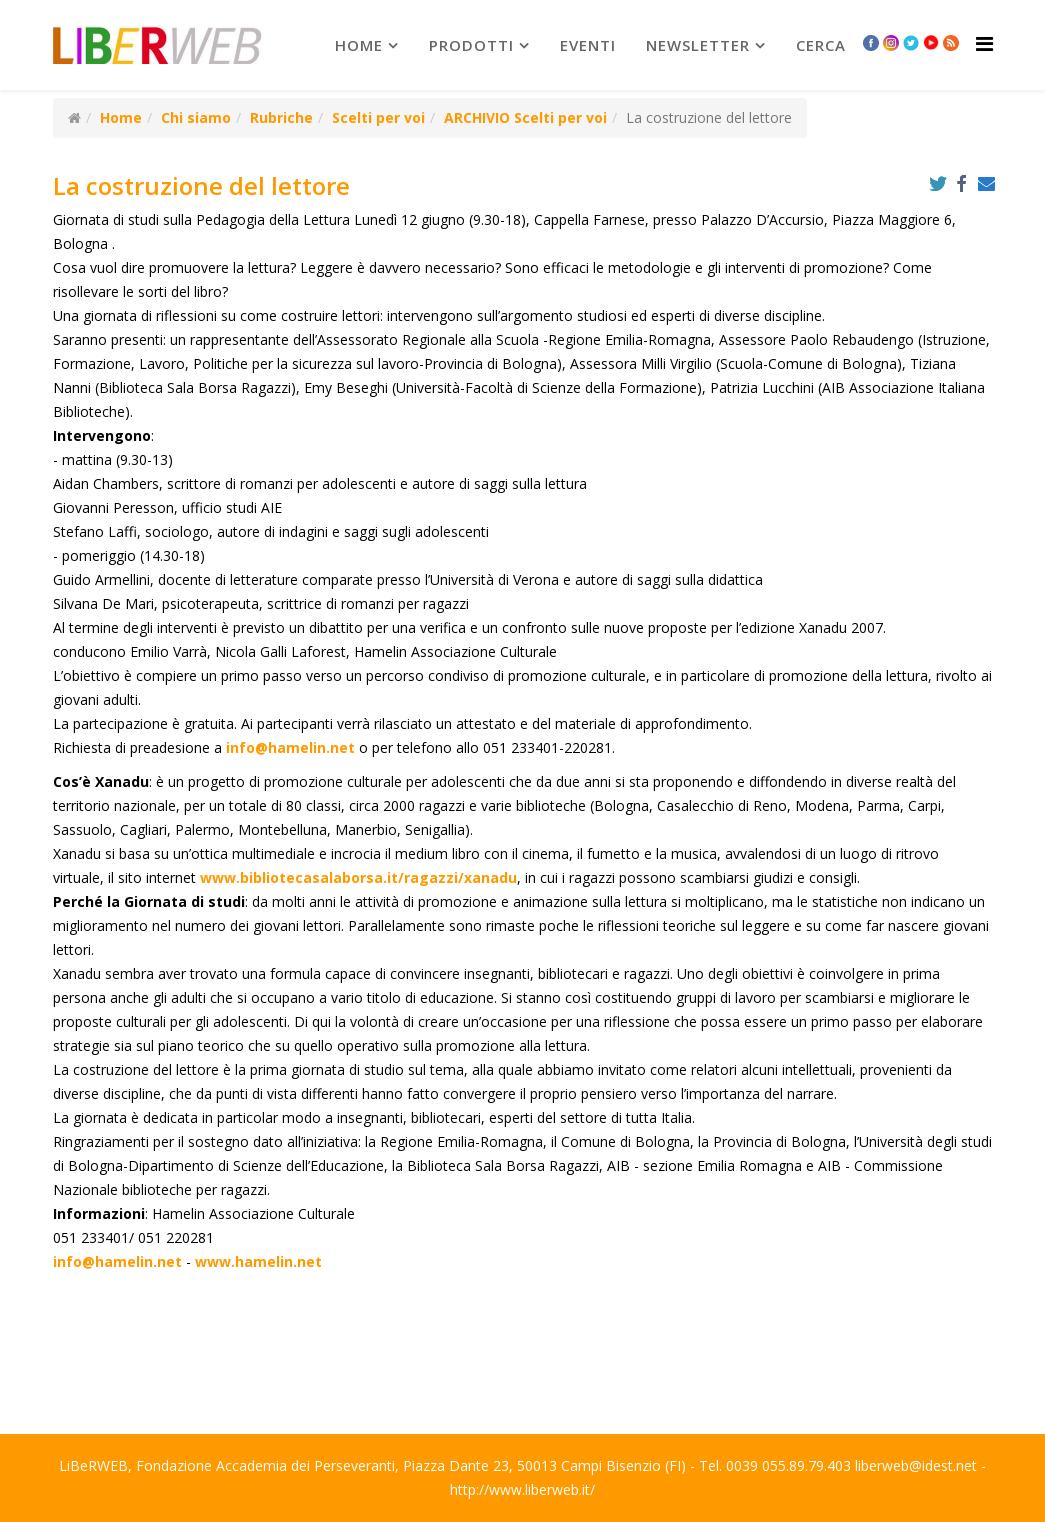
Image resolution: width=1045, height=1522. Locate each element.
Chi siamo (196, 117)
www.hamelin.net (258, 1261)
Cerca (821, 45)
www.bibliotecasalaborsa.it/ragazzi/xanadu (358, 877)
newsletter (698, 45)
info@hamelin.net (290, 747)
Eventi (588, 45)
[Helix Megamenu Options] (984, 43)
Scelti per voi (378, 117)
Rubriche (281, 117)
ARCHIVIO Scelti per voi (525, 117)
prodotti (471, 45)
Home (359, 45)
